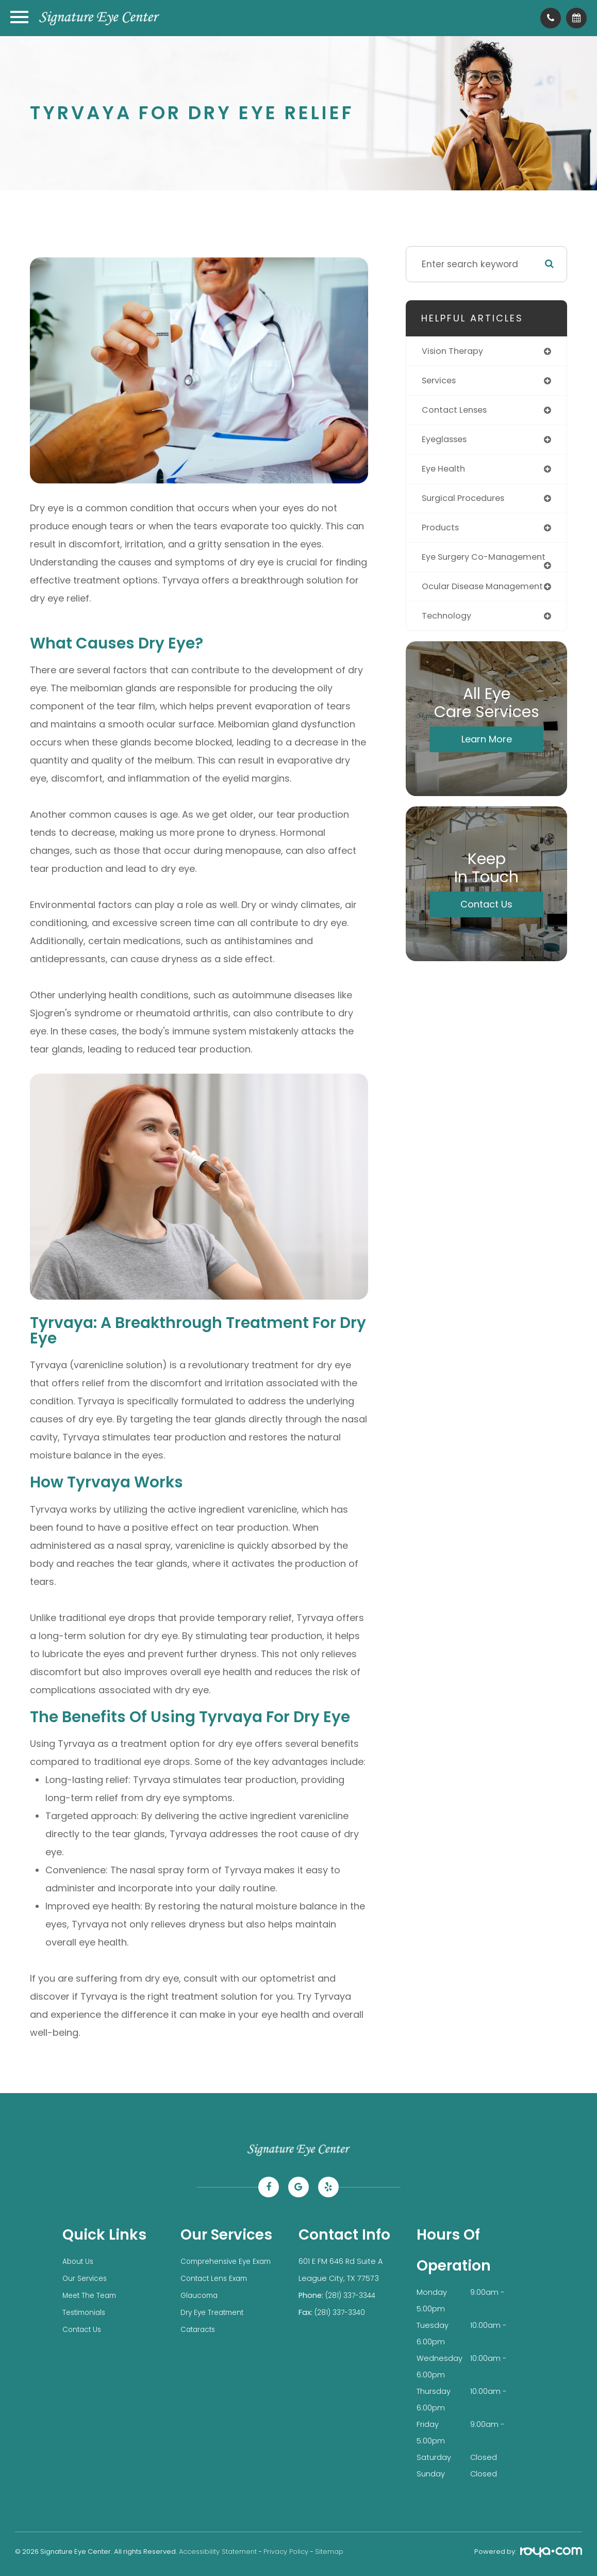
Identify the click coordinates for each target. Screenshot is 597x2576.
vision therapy (455, 351)
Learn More (486, 764)
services (440, 381)
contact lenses (457, 412)
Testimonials (86, 2311)
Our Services (86, 2278)
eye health (445, 472)
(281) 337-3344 (352, 2294)
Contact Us (486, 929)
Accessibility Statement (218, 2551)
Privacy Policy (285, 2551)
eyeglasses (447, 441)
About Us (79, 2261)
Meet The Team (91, 2294)
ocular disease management (456, 606)
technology (448, 640)
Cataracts (199, 2327)
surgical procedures (466, 502)
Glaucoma (200, 2294)
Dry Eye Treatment (215, 2311)
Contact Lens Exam (216, 2278)
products (442, 532)
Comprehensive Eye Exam (229, 2261)
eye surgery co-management (458, 566)
